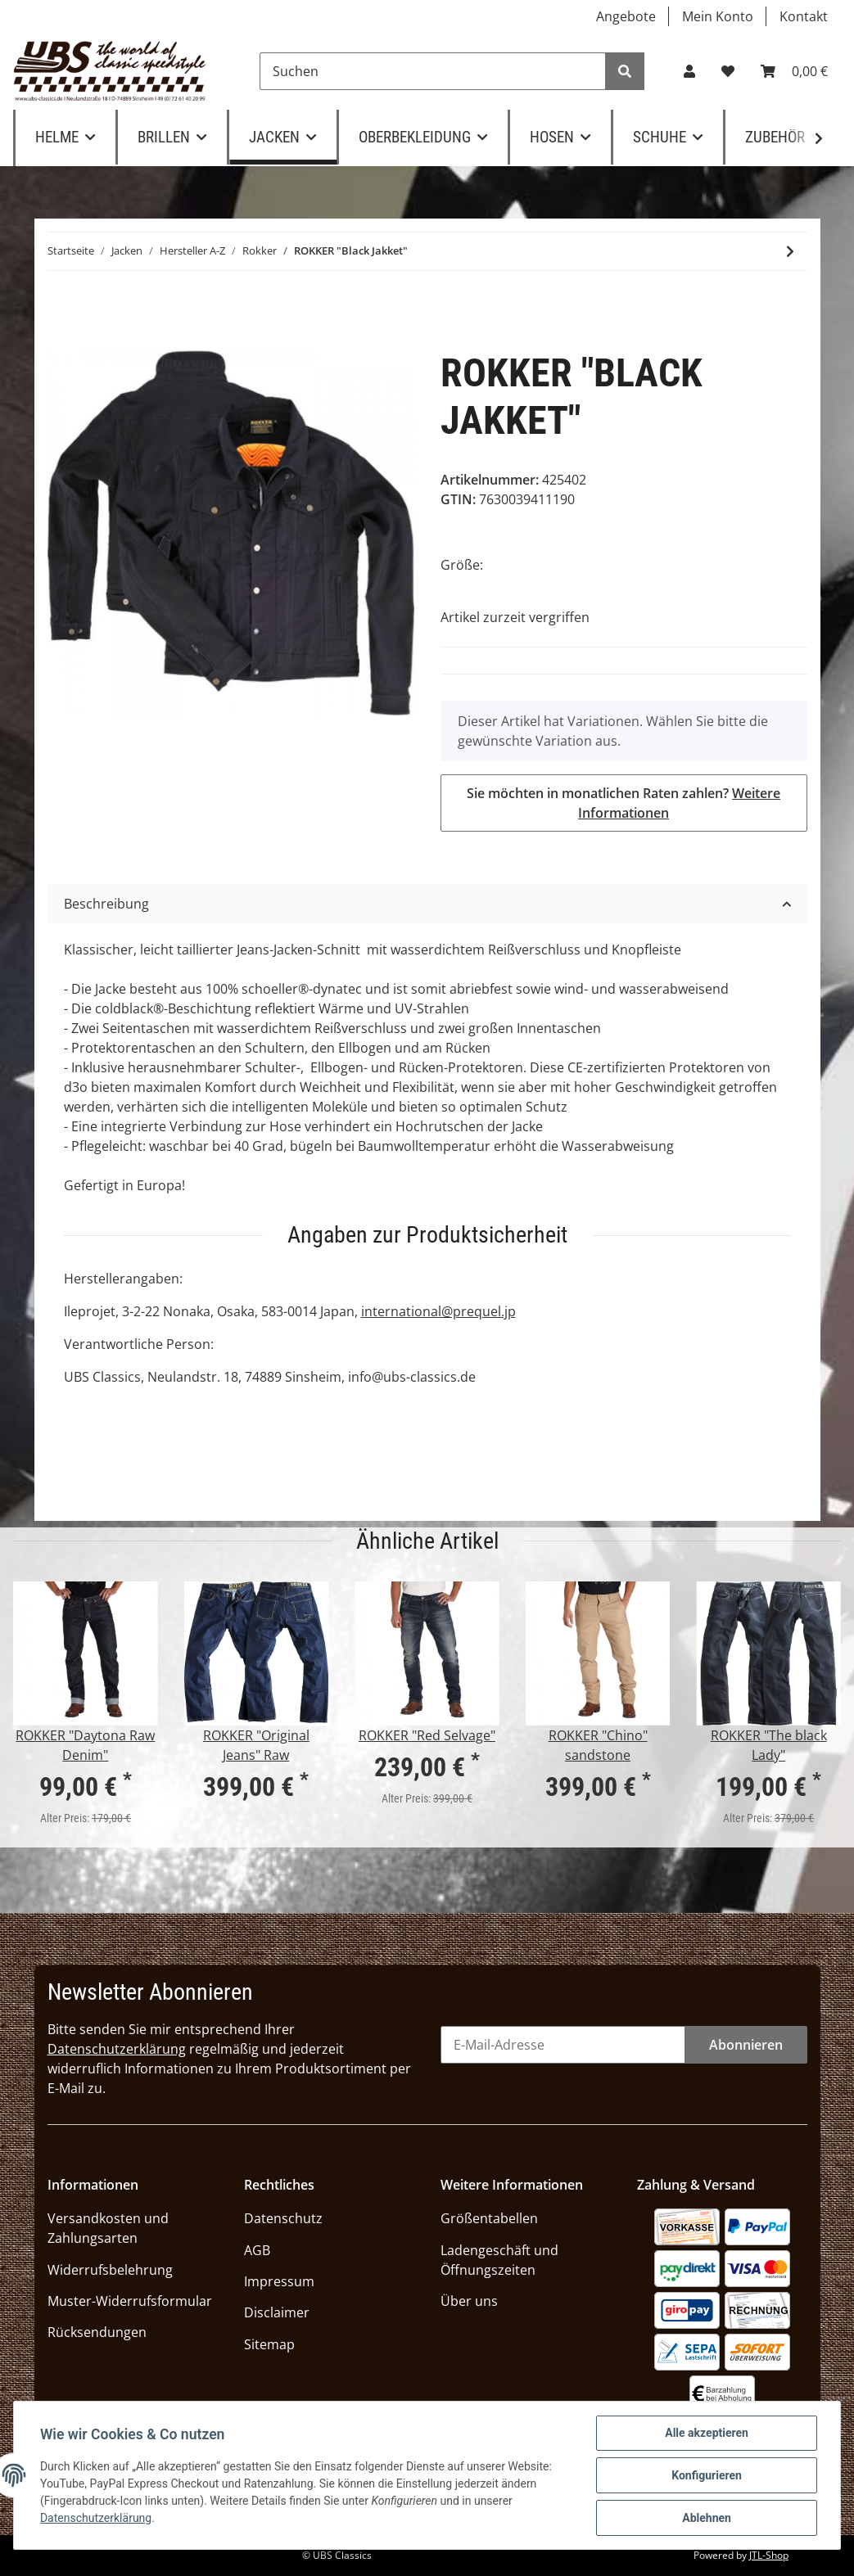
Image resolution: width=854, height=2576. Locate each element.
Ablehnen (706, 2517)
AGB (257, 2250)
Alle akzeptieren (706, 2432)
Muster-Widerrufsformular (129, 2301)
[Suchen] (433, 71)
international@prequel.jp (438, 1311)
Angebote (626, 16)
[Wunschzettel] (728, 71)
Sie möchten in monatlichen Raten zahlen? (623, 803)
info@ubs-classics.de (412, 1377)
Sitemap (269, 2344)
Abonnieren (746, 2045)
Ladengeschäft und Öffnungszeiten (499, 2260)
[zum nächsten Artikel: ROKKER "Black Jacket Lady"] (790, 251)
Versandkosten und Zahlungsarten (108, 2228)
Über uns (469, 2301)
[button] (689, 71)
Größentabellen (489, 2218)
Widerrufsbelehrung (110, 2270)
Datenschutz (283, 2218)
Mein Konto (717, 16)
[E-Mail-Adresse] (563, 2045)
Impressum (279, 2281)
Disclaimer (277, 2312)
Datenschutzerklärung (116, 2049)
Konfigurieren (706, 2475)
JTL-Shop (768, 2555)
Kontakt (803, 16)
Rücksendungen (97, 2332)
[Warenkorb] (794, 71)
